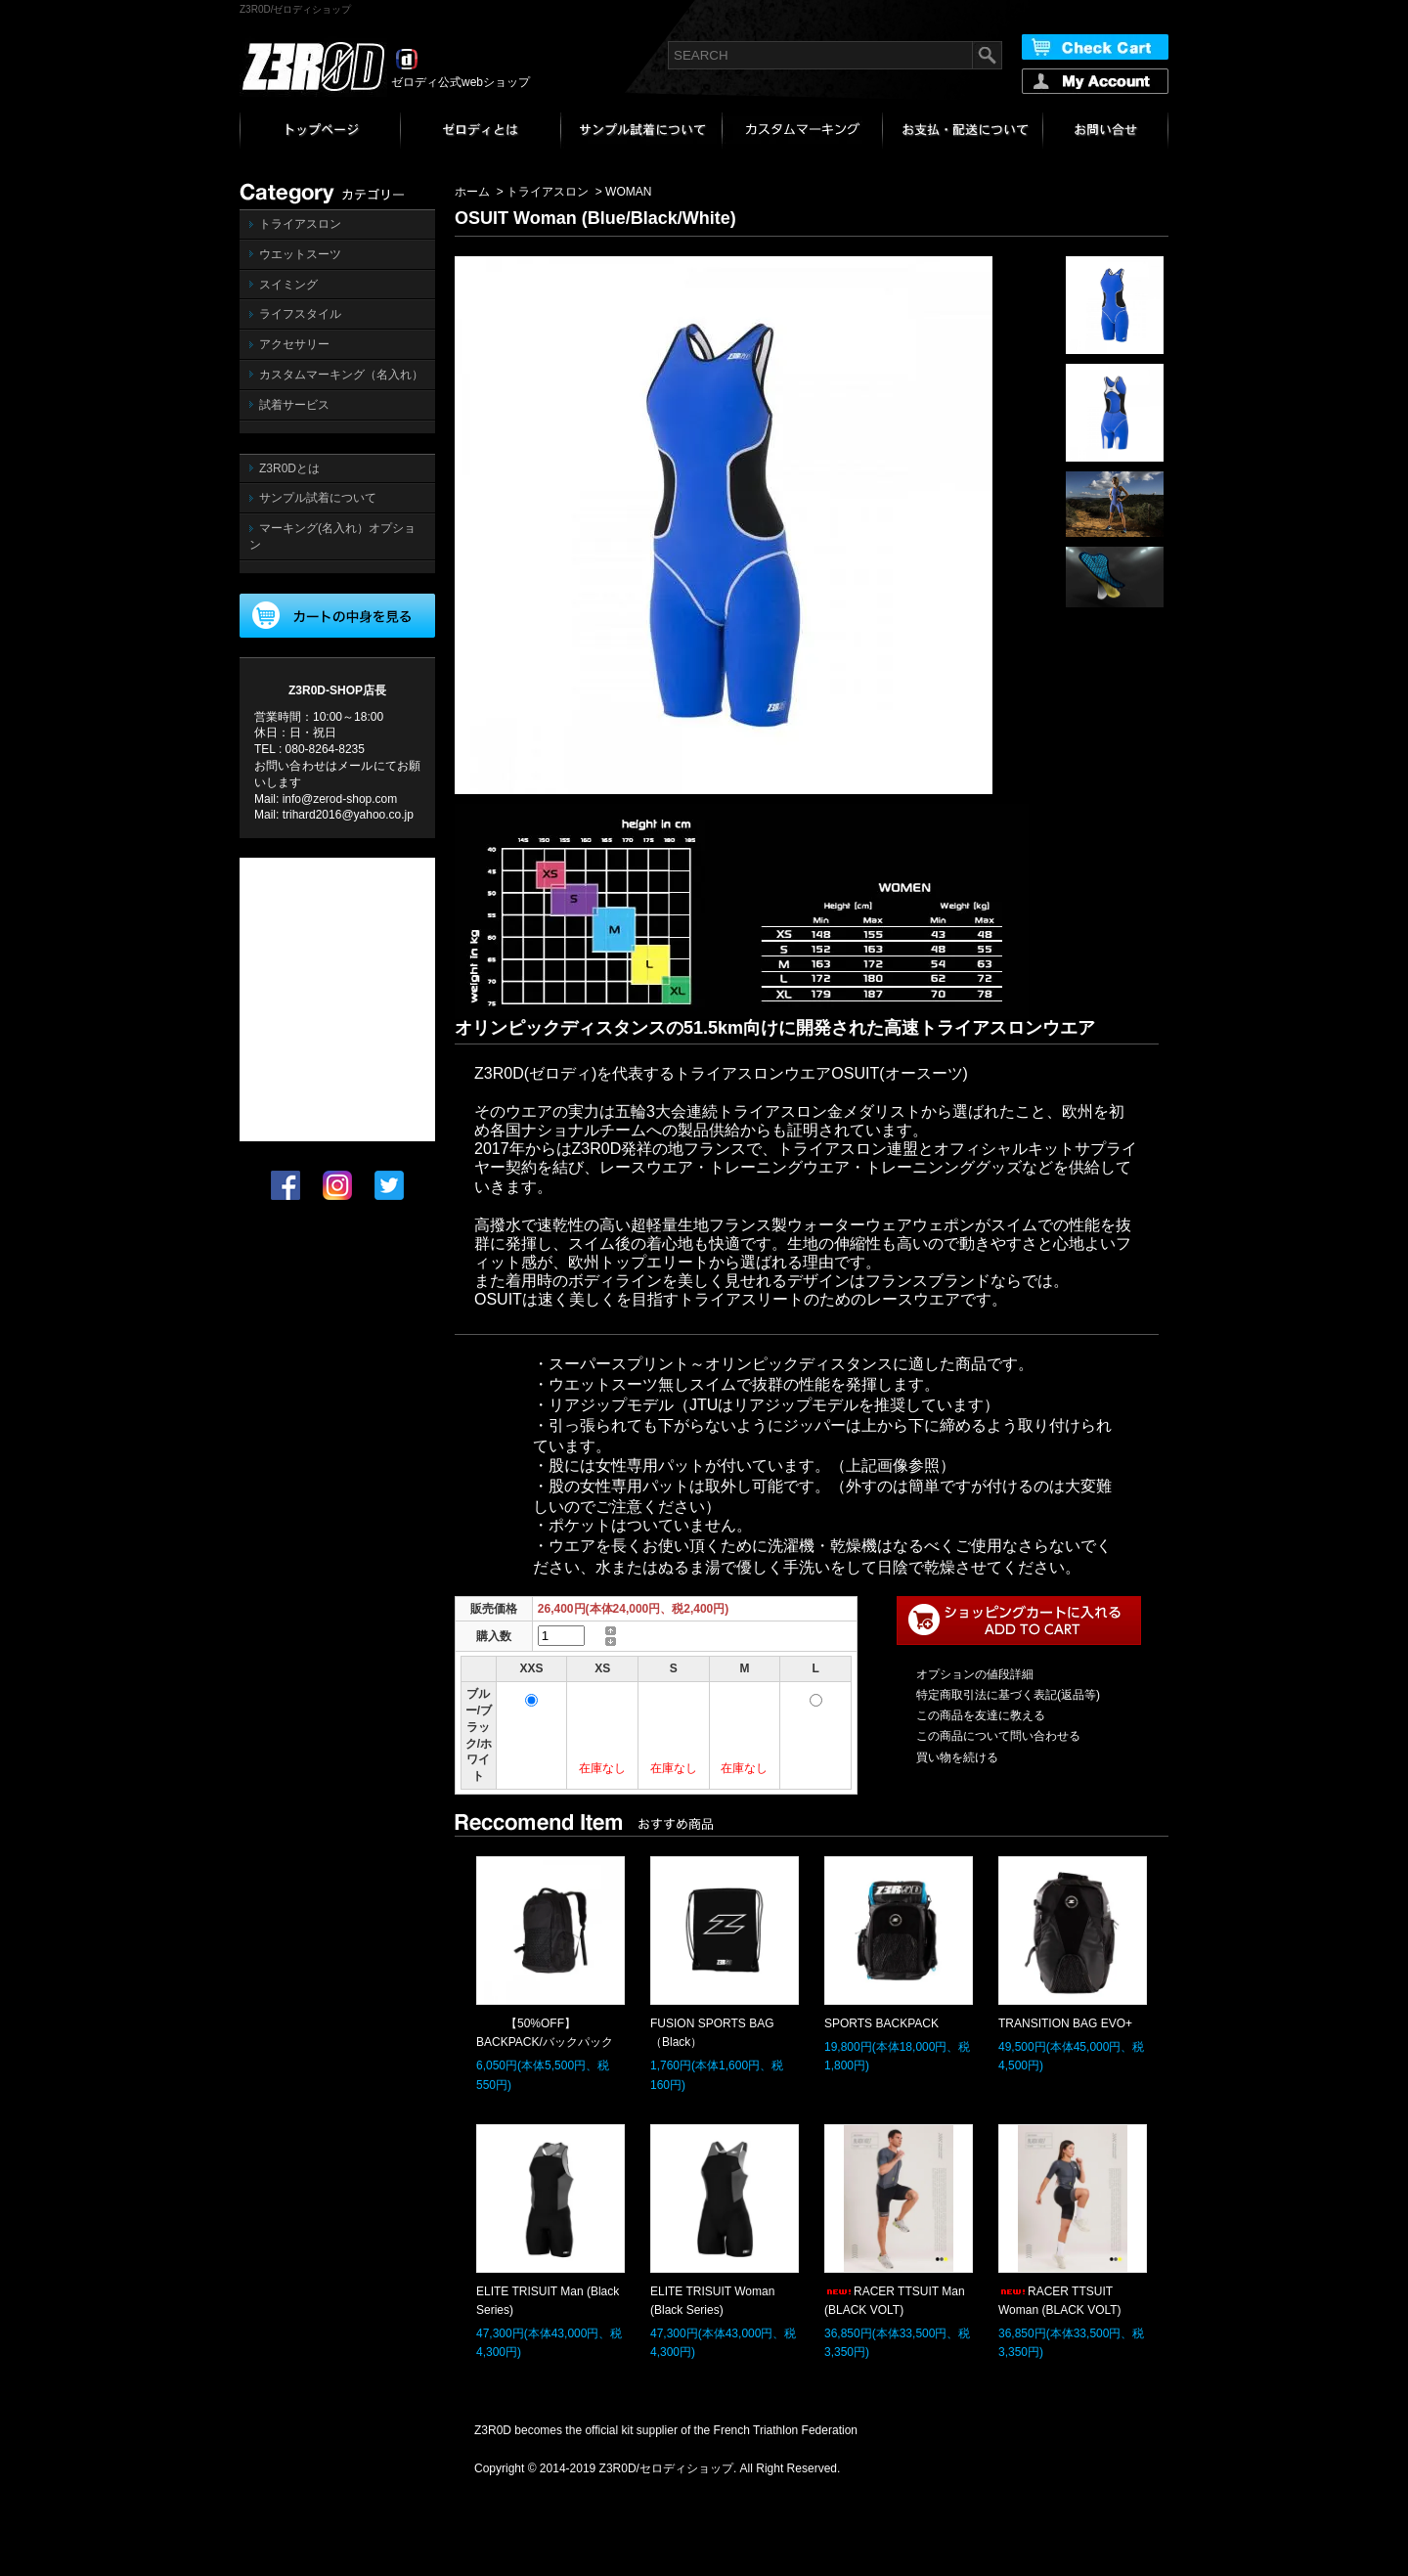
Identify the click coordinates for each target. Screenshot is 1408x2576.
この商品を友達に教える (980, 1715)
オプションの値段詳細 (975, 1674)
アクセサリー (294, 344)
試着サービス (294, 405)
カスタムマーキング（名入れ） (341, 374)
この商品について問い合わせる (998, 1736)
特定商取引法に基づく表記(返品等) (1008, 1695)
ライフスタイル (300, 314)
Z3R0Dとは (289, 468)
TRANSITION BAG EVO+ (1065, 2023)
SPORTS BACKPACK (881, 2023)
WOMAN (628, 192)
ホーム (472, 192)
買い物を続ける (957, 1757)
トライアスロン (300, 224)
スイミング (288, 284)
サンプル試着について (317, 498)
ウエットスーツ (300, 254)
